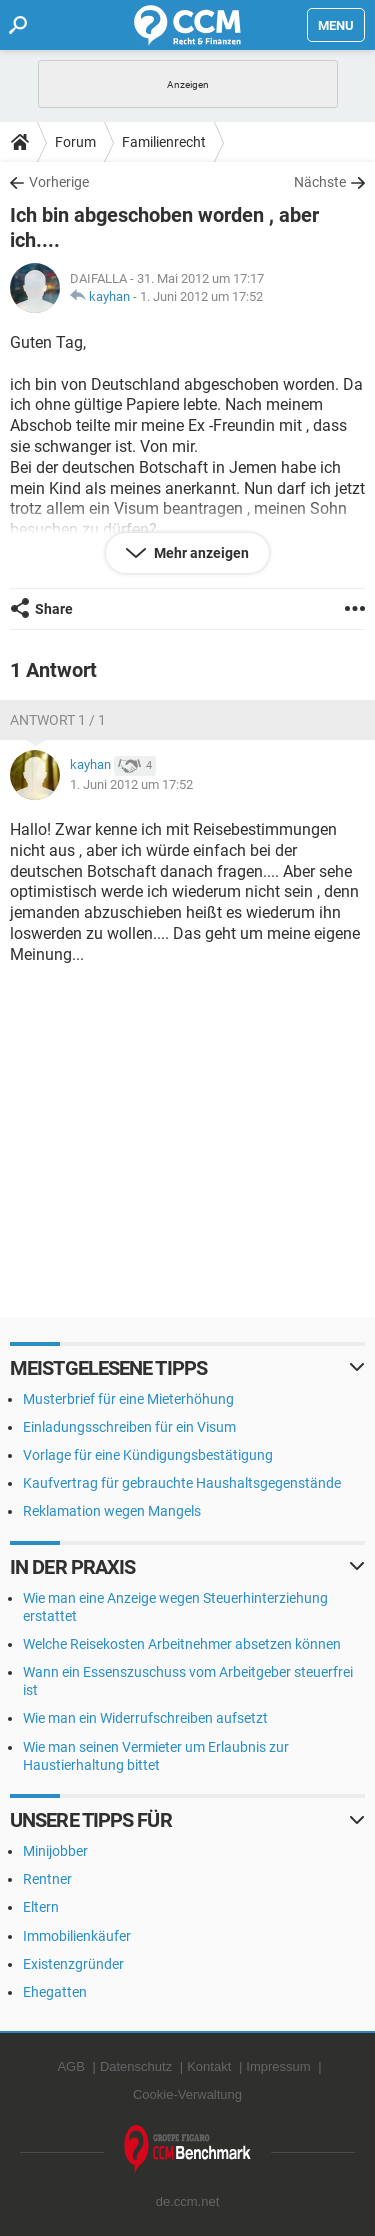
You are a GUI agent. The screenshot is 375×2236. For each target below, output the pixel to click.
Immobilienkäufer (77, 1936)
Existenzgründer (73, 1964)
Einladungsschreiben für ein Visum (129, 1427)
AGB (70, 2066)
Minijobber (55, 1851)
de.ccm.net (188, 2201)
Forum (75, 142)
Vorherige (59, 182)
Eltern (41, 1907)
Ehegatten (55, 1992)
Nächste (320, 182)
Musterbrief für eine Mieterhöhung (128, 1399)
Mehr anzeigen (200, 553)
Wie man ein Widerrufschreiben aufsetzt (145, 1718)
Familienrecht (164, 142)
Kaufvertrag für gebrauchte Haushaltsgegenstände (182, 1483)
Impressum (278, 2066)
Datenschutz (136, 2066)
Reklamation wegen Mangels (112, 1511)
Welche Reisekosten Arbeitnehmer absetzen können (182, 1644)
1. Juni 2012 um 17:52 (201, 296)
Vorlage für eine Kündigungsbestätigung (148, 1455)
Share (54, 609)
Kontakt (209, 2066)
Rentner (47, 1879)
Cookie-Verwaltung (187, 2094)
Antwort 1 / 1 (58, 720)
